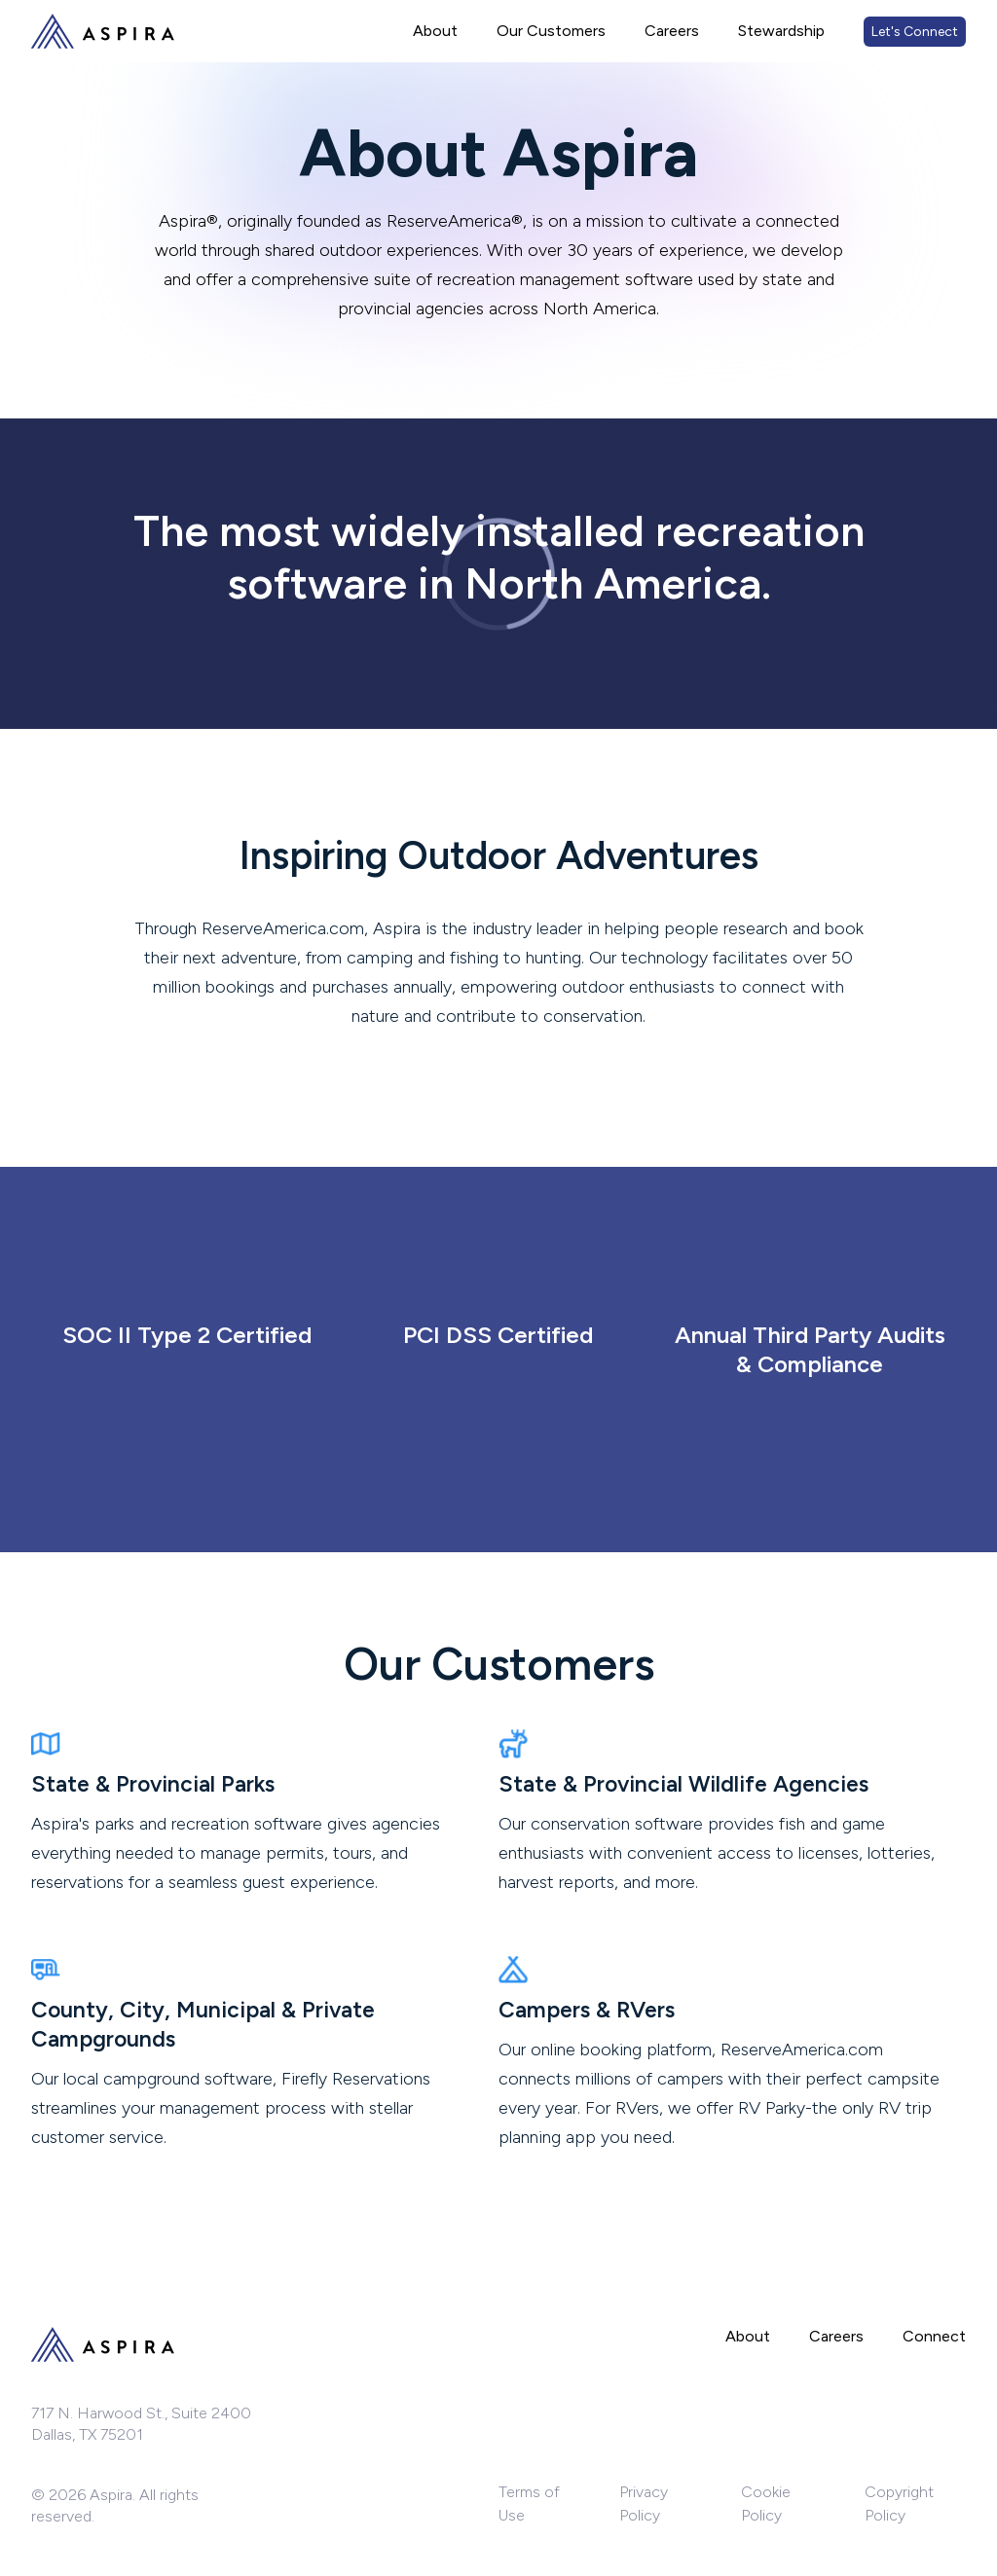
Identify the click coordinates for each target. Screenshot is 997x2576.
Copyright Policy (899, 2503)
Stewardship (781, 30)
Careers (672, 30)
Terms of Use (529, 2503)
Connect (934, 2336)
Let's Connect (914, 31)
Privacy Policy (643, 2503)
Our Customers (551, 30)
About (435, 30)
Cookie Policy (766, 2503)
